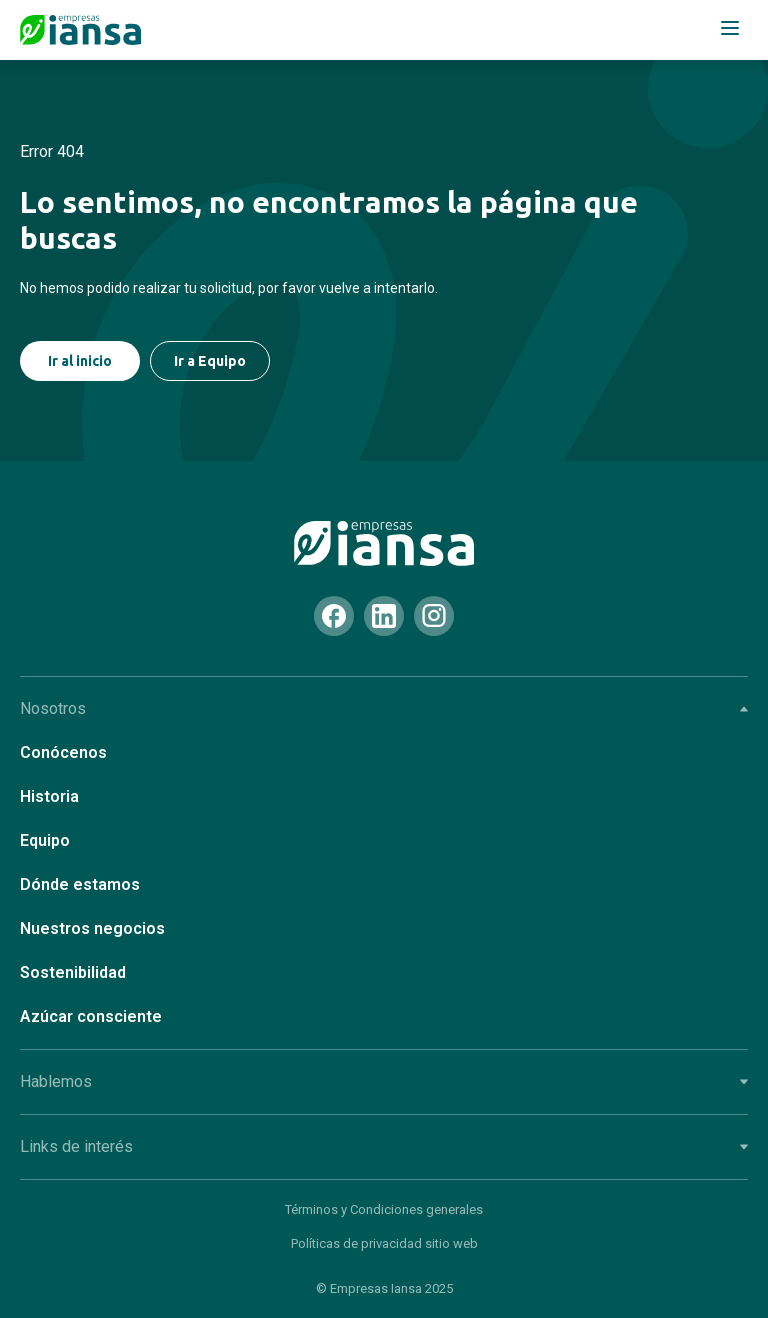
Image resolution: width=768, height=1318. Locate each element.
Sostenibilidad (73, 972)
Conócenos (63, 752)
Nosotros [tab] (384, 708)
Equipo (45, 840)
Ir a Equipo (210, 361)
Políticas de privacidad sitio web (384, 1243)
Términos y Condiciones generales (384, 1209)
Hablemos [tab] (384, 1081)
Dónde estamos (80, 884)
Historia (49, 796)
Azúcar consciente (91, 1016)
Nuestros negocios (92, 928)
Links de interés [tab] (384, 1146)
